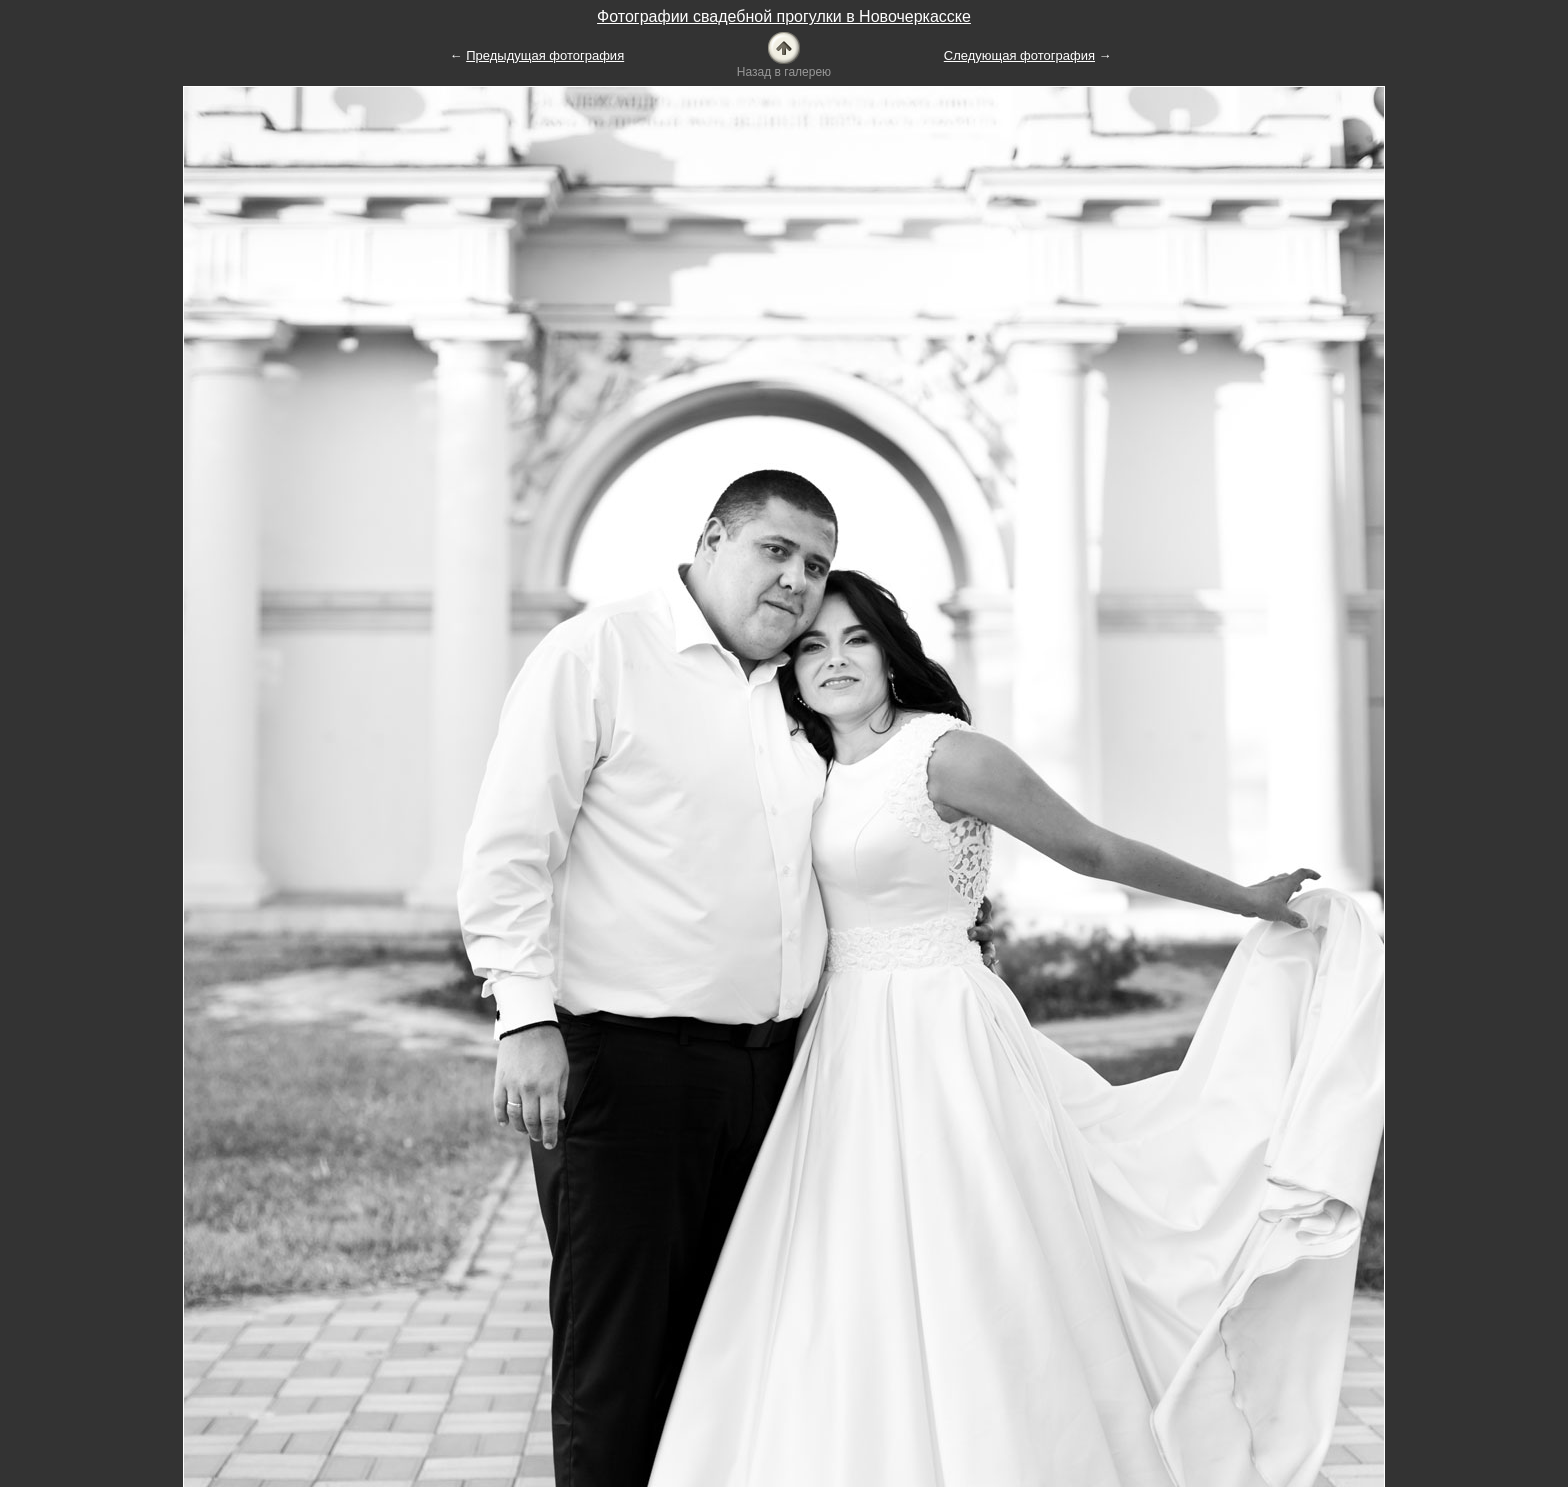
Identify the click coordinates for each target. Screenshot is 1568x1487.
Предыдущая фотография (545, 55)
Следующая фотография (1019, 55)
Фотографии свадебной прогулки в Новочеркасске (784, 16)
